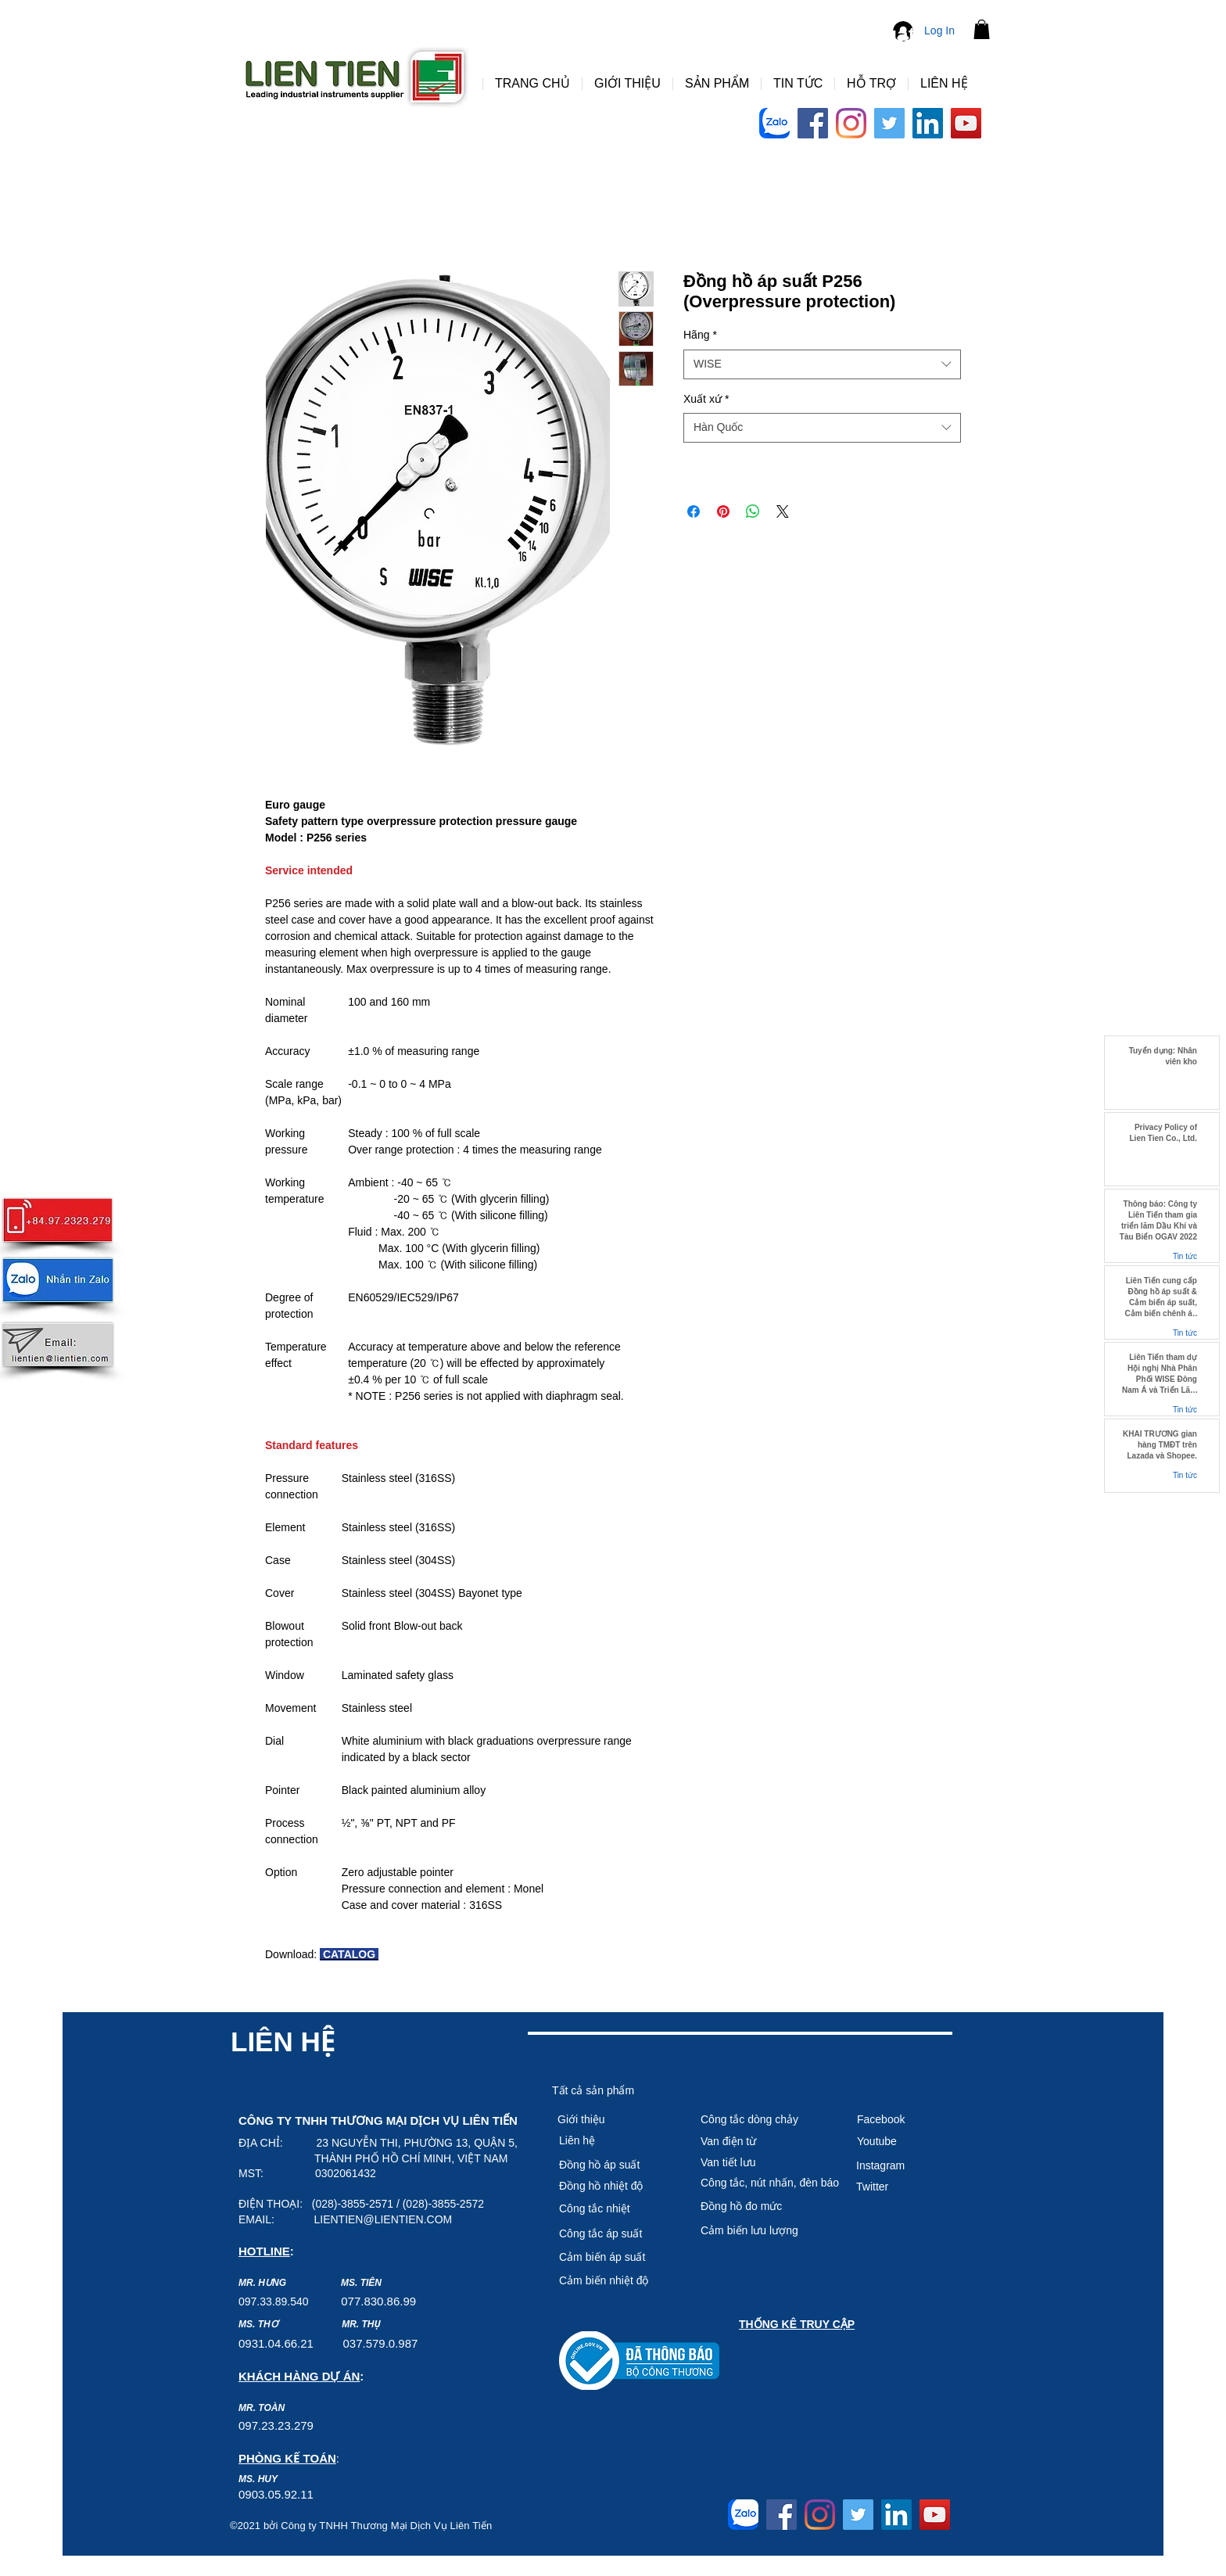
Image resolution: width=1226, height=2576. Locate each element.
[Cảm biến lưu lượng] (769, 2231)
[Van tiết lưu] (756, 2163)
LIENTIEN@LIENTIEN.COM (383, 2219)
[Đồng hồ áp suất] (614, 2165)
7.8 (362, 2301)
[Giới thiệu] (613, 2120)
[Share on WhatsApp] (753, 511)
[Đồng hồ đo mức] (769, 2207)
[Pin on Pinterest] (723, 511)
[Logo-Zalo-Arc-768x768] (774, 123)
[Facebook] (813, 123)
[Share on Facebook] (693, 511)
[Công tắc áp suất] (614, 2234)
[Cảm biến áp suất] (614, 2258)
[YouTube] (966, 123)
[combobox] (822, 364)
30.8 (382, 2301)
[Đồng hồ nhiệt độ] (614, 2186)
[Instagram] (851, 123)
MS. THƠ (258, 2324)
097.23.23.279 (276, 2425)
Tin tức (1185, 1256)
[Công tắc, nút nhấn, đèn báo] (770, 2183)
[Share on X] (782, 511)
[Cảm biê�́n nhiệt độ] (614, 2281)
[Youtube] (912, 2141)
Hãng (700, 334)
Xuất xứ (706, 399)
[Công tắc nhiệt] (614, 2209)
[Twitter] (889, 123)
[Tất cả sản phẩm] (607, 2091)
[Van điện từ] (756, 2142)
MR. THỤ (361, 2324)
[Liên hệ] (614, 2141)
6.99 (404, 2301)
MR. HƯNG (262, 2282)
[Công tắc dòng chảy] (756, 2120)
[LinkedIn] (927, 123)
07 (347, 2301)
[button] (981, 29)
